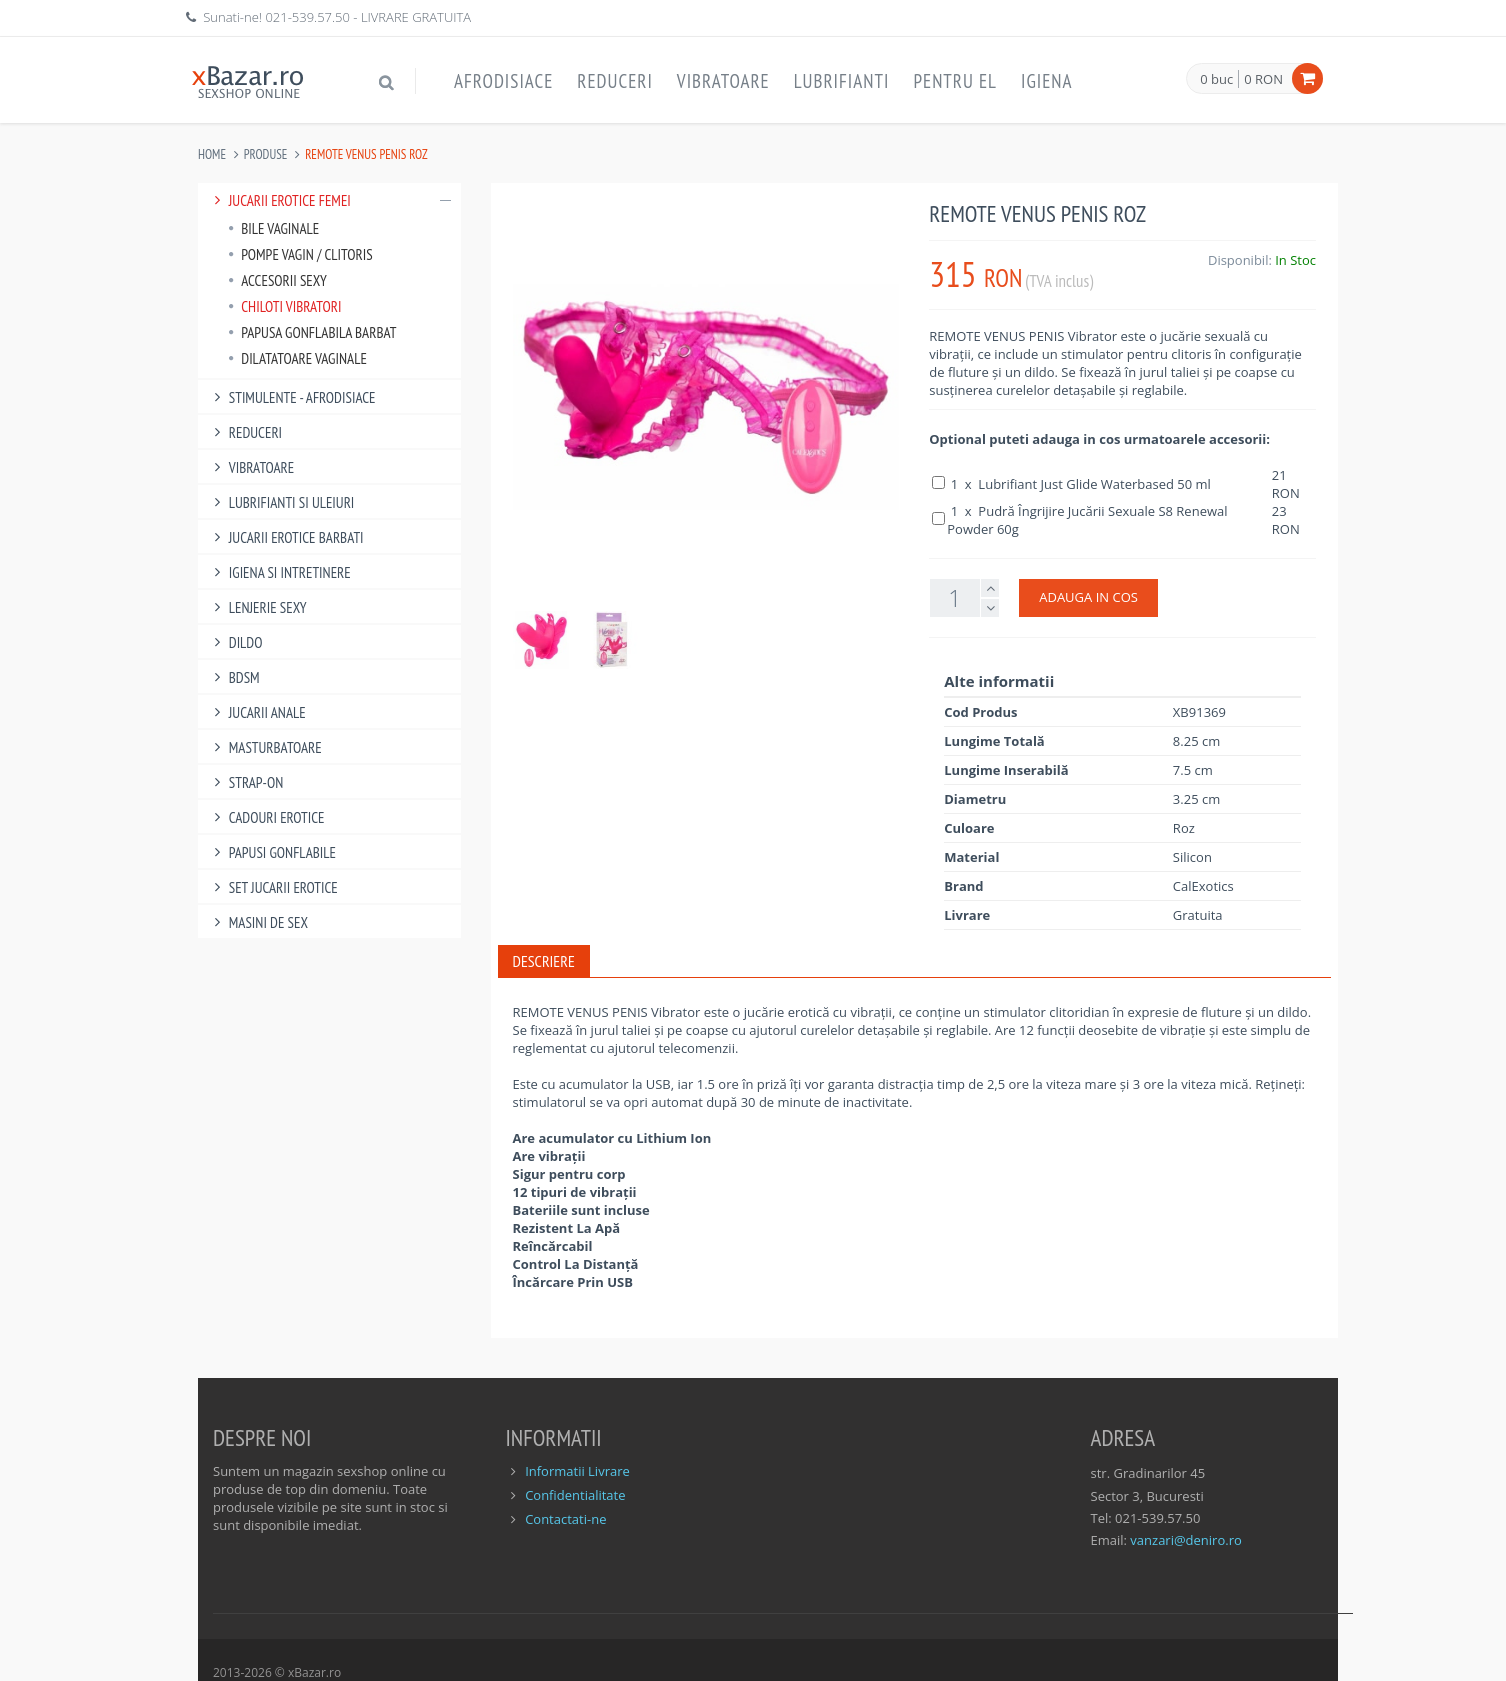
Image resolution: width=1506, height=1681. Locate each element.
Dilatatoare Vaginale (297, 358)
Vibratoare (723, 81)
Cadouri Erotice (266, 817)
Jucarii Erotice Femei (329, 200)
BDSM (234, 677)
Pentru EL (955, 81)
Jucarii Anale (257, 712)
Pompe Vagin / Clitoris (300, 254)
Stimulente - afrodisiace (291, 397)
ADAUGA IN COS (1088, 597)
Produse (266, 154)
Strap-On (245, 782)
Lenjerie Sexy (257, 607)
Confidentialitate (575, 1495)
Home (212, 154)
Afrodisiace (503, 81)
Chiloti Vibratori (284, 306)
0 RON (1263, 79)
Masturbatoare (265, 747)
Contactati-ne (565, 1519)
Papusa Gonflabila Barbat (312, 332)
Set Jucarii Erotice (273, 887)
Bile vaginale (273, 228)
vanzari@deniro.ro (1185, 1540)
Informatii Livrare (577, 1471)
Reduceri (615, 81)
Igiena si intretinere (279, 572)
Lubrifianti (842, 81)
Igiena (1047, 81)
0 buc (1216, 80)
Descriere (544, 961)
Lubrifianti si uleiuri (281, 502)
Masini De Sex (258, 922)
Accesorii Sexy (277, 280)
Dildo (235, 642)
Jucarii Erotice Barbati (286, 537)
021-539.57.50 (307, 17)
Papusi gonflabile (272, 852)
